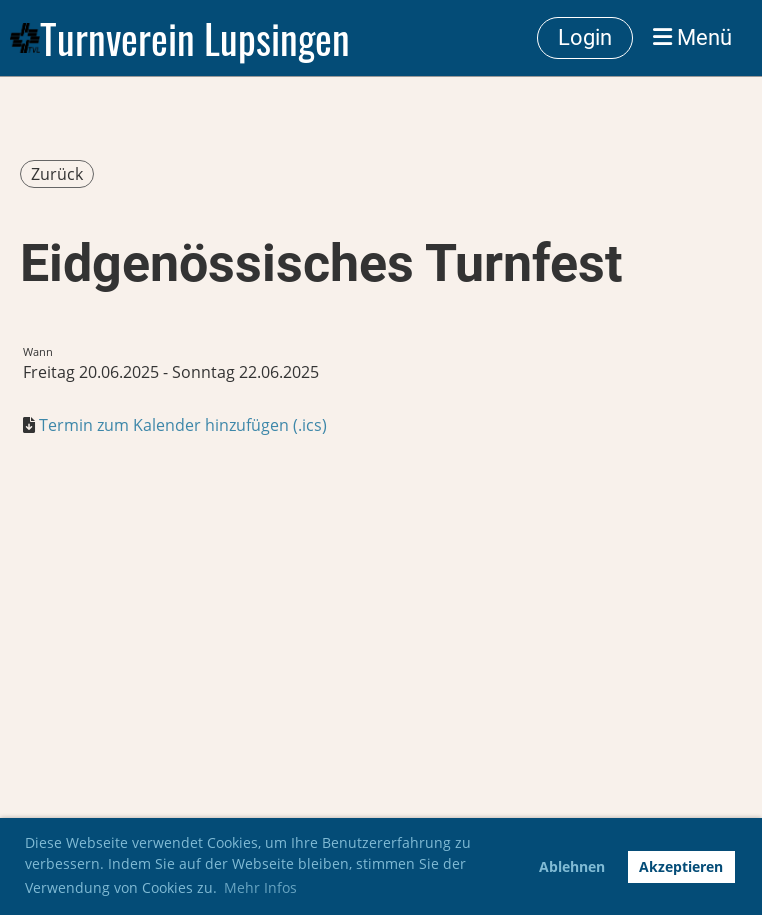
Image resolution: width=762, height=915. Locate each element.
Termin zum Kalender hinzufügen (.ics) (183, 425)
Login (585, 37)
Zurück (57, 174)
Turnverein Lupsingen (195, 38)
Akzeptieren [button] (681, 866)
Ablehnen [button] (572, 866)
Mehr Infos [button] (260, 887)
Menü (692, 37)
